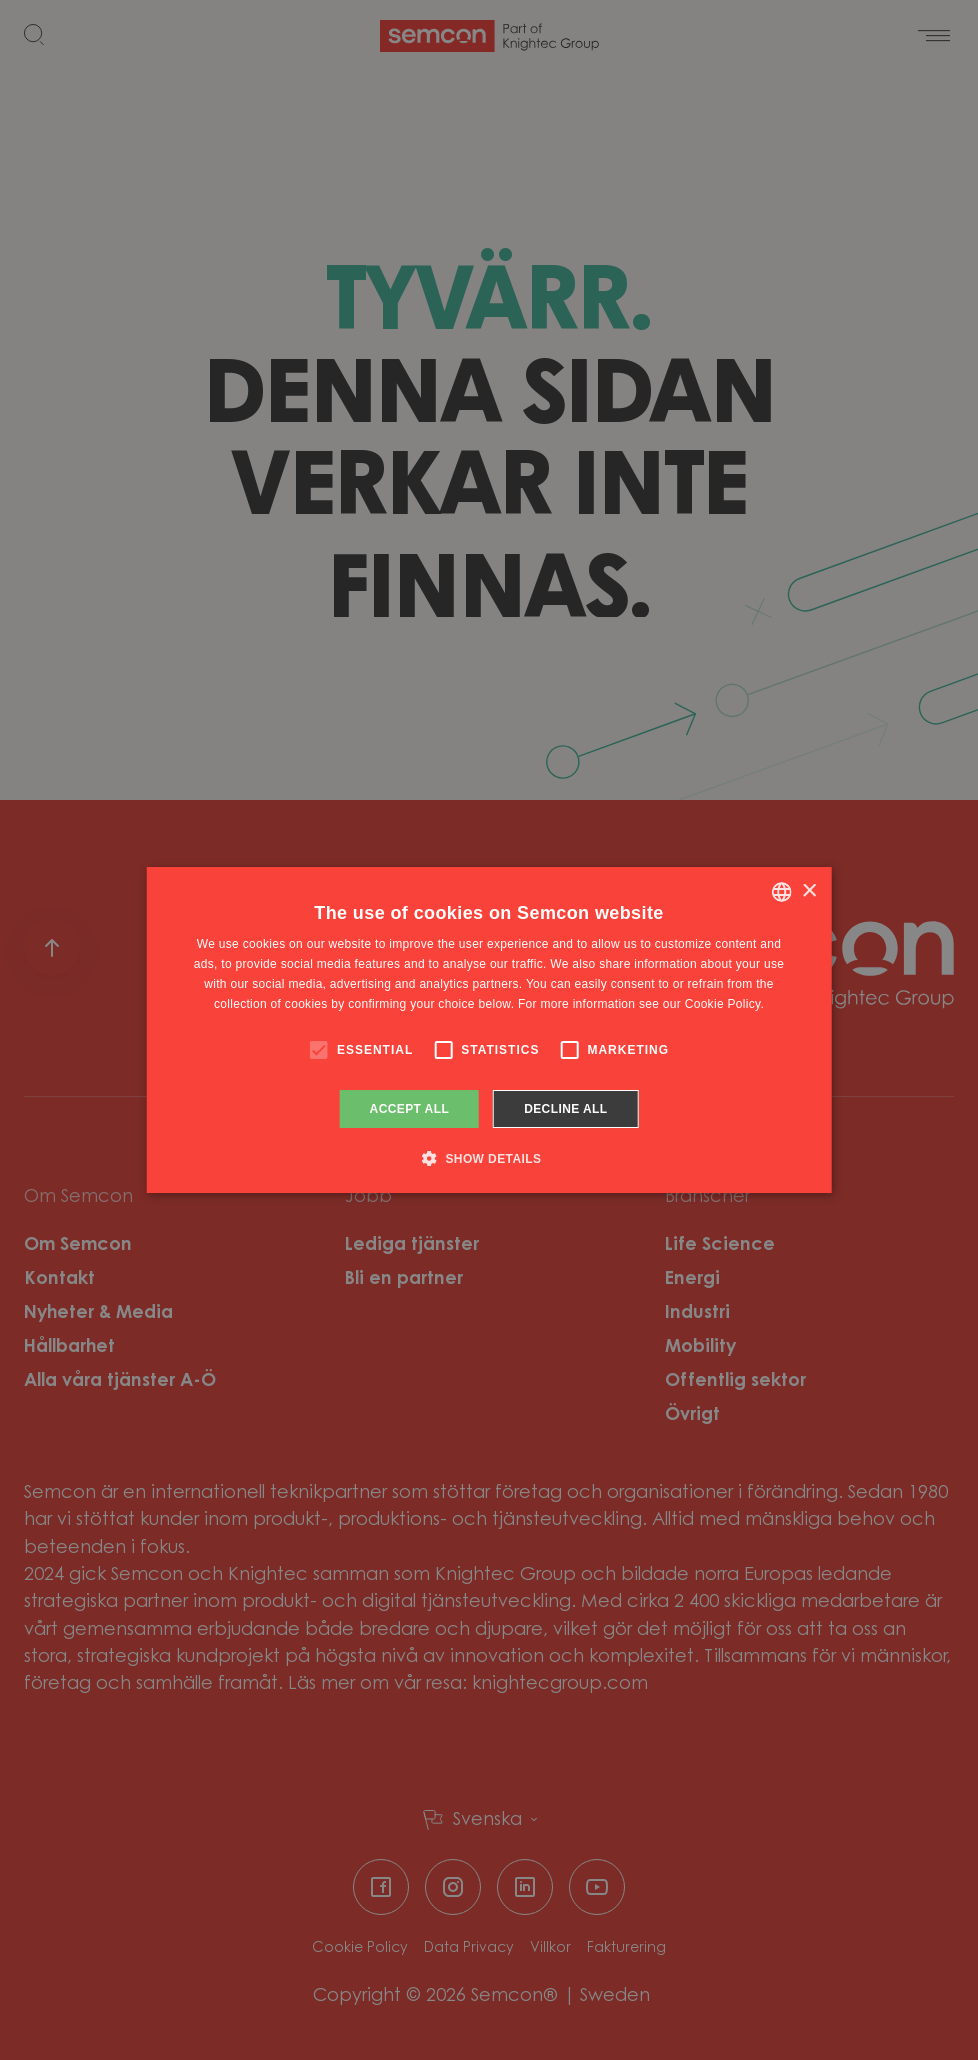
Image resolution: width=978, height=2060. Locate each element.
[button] (489, 1158)
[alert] (489, 1030)
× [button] (808, 891)
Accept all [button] (410, 1109)
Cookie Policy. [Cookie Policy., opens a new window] (724, 1004)
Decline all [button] (565, 1109)
